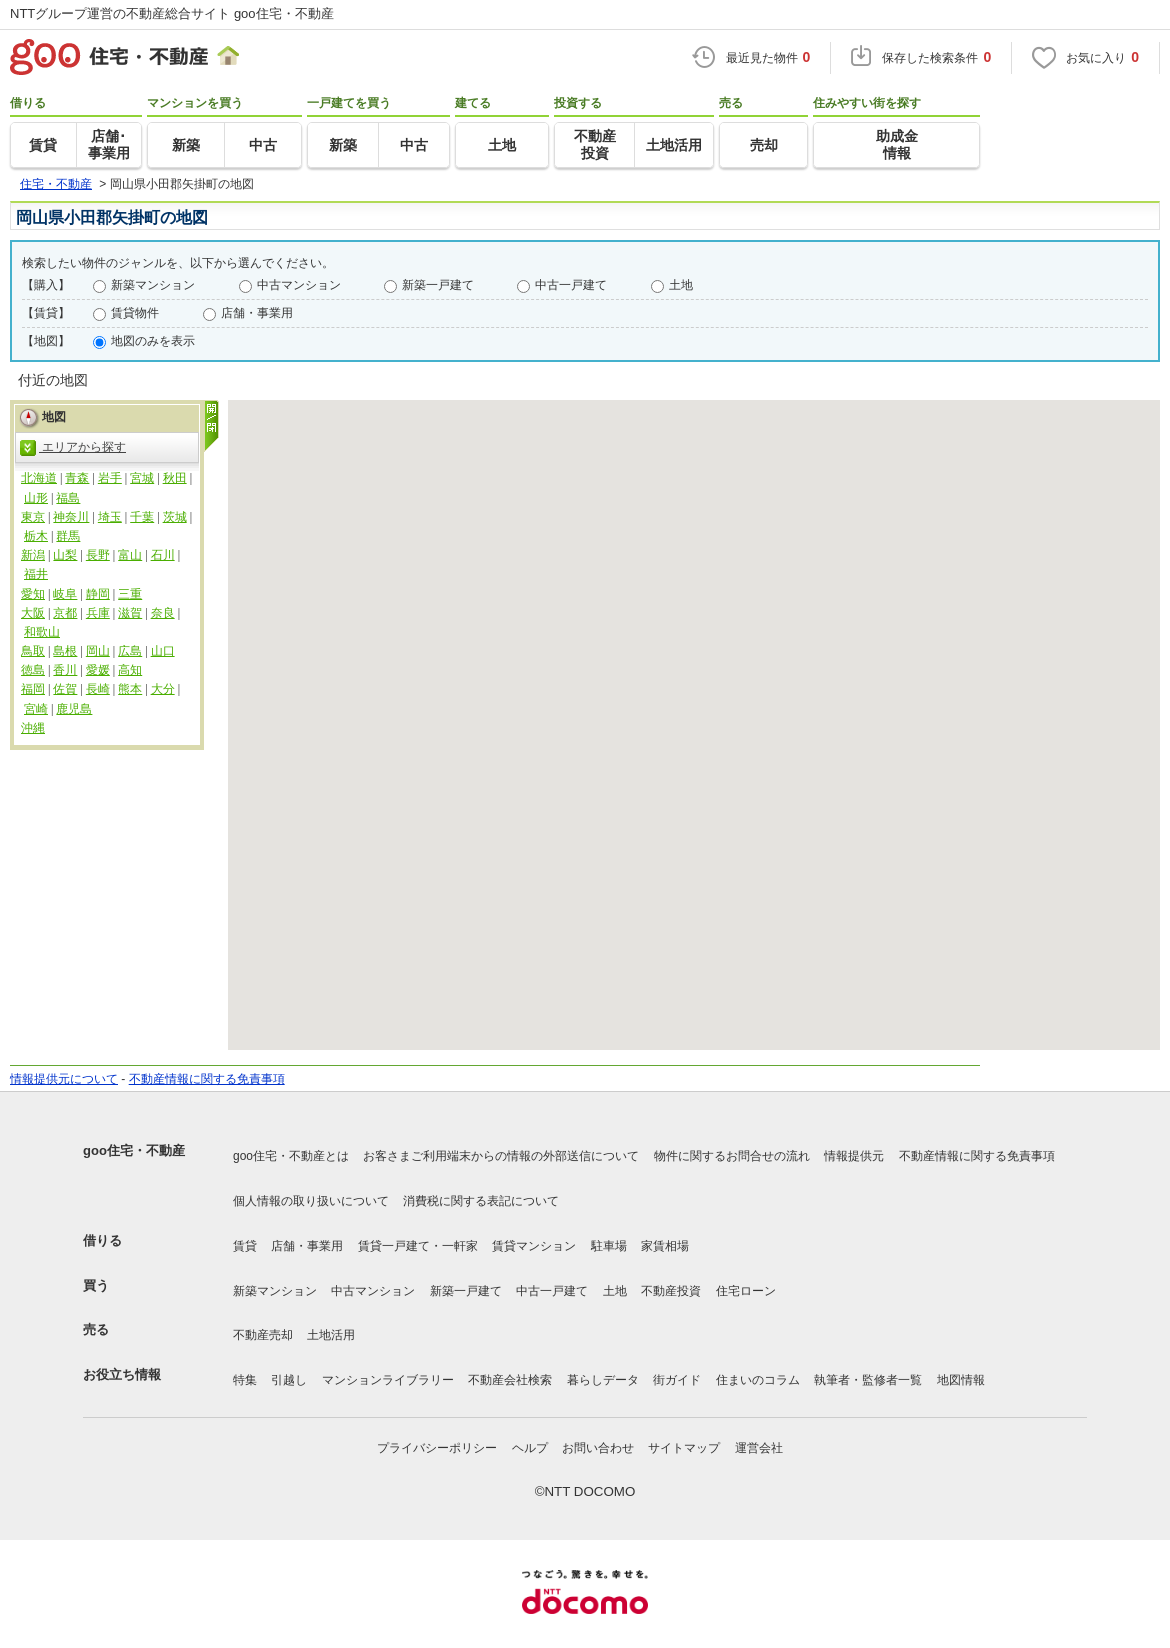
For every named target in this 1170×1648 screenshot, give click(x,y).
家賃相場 (665, 1246)
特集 (245, 1380)
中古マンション (299, 285)
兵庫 (98, 613)
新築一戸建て (438, 285)
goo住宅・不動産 (134, 1150)
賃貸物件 (135, 313)
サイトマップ (684, 1448)
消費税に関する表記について (481, 1201)
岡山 (98, 651)
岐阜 (65, 594)
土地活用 (331, 1335)
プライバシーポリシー (437, 1448)
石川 (163, 555)
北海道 (39, 478)
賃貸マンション (534, 1246)
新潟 (33, 555)
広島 (130, 651)
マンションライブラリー (388, 1380)
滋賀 (130, 613)
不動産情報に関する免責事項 (207, 1079)
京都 (65, 613)
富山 (130, 555)
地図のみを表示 (153, 341)
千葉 (142, 517)
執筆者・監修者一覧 (868, 1380)
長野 (98, 555)
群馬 (68, 536)
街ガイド (677, 1380)
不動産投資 (671, 1291)
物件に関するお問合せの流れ (732, 1156)
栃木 (36, 536)
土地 (681, 285)
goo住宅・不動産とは (291, 1156)
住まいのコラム (758, 1380)
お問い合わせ (598, 1448)
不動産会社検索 (510, 1380)
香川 (65, 670)
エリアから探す (73, 448)
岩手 (110, 478)
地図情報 (961, 1380)
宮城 (142, 478)
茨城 (175, 517)
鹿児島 (74, 709)
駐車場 (609, 1246)
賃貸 (245, 1246)
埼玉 (110, 517)
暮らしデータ (603, 1380)
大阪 (33, 613)
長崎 (98, 689)
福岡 (33, 689)
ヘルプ (530, 1448)
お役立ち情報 (122, 1374)
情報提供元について (64, 1079)
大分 (163, 689)
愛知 (33, 594)
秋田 (175, 478)
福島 (68, 498)
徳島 (33, 670)
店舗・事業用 (257, 313)
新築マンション (153, 285)
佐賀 (65, 689)
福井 (36, 574)
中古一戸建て (571, 285)
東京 (33, 517)
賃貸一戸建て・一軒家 (418, 1246)
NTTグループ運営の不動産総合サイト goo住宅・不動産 (172, 13)
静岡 (98, 594)
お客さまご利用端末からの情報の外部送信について (501, 1156)
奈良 (163, 613)
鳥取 (33, 651)
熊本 (130, 689)
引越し (289, 1380)
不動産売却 (263, 1335)
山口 (163, 651)
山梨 (65, 555)
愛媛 (98, 670)
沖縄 (33, 728)
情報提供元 (854, 1156)
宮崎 (36, 709)
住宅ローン (746, 1291)
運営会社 (759, 1448)
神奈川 (71, 517)
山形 (36, 498)
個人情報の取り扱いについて (311, 1201)
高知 (130, 670)
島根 (65, 651)
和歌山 (42, 632)
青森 (77, 478)
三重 (130, 594)
